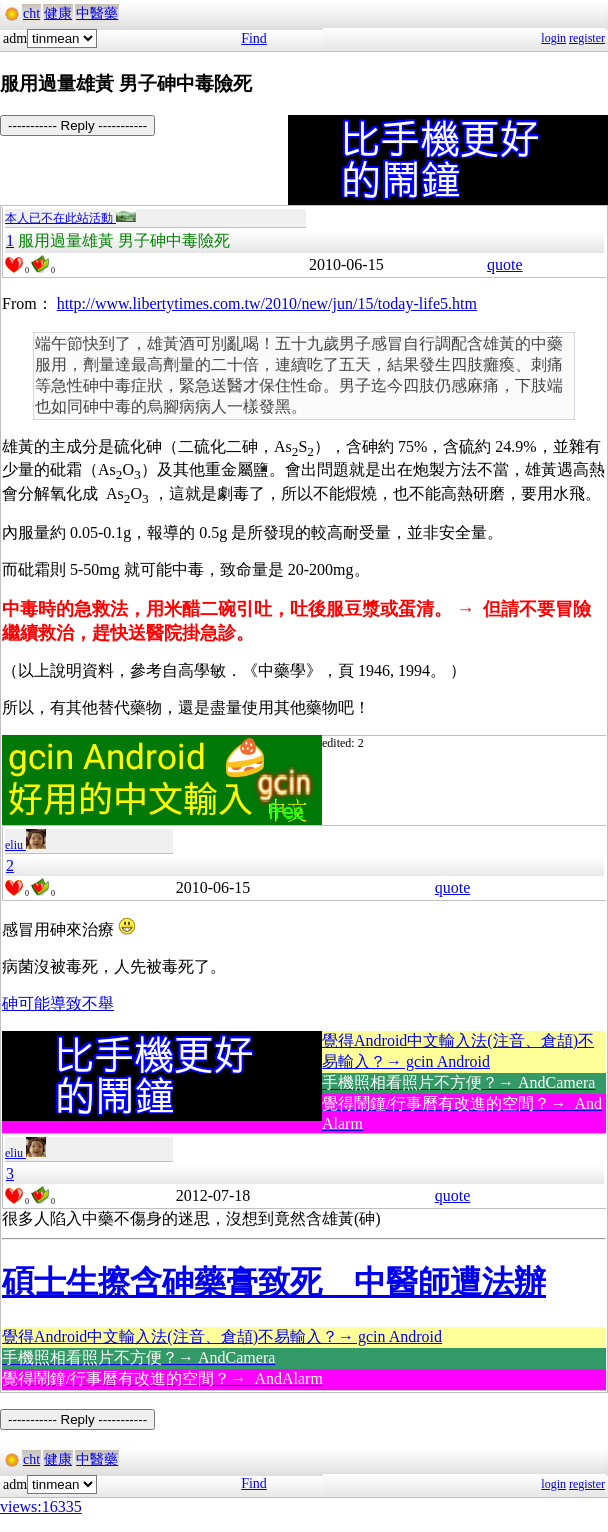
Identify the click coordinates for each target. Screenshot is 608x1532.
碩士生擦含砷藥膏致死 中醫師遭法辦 (274, 1282)
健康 (58, 13)
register (587, 38)
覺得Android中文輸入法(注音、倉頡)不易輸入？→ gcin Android (222, 1336)
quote (505, 264)
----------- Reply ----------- (77, 125)
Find (254, 38)
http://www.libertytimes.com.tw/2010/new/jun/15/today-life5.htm (267, 303)
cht (31, 13)
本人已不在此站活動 (70, 218)
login (553, 38)
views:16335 (41, 1506)
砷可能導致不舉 (58, 1003)
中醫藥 (97, 13)
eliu (25, 845)
